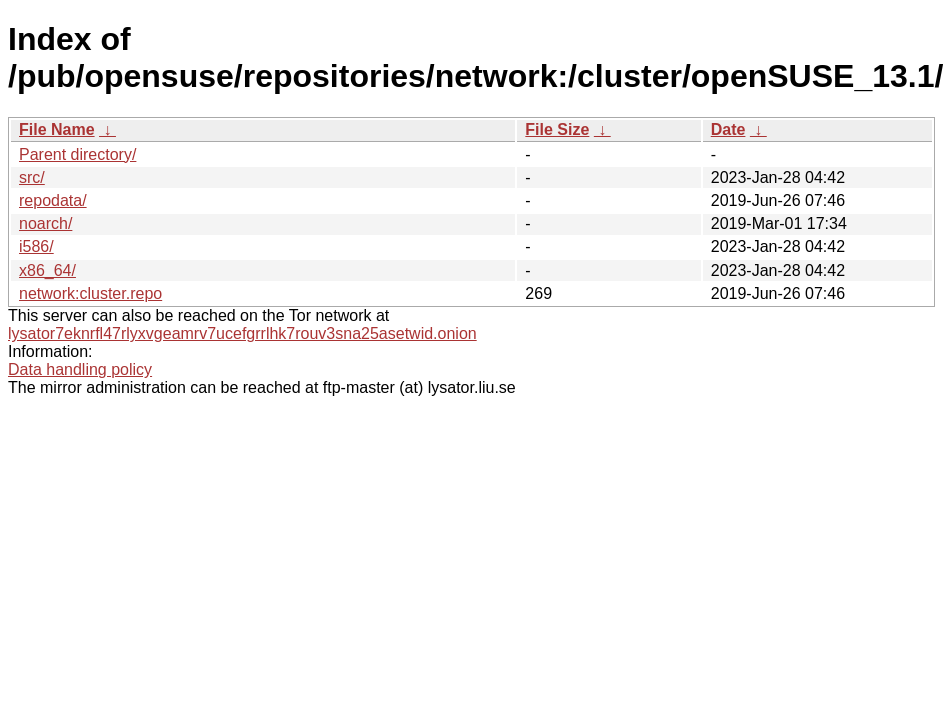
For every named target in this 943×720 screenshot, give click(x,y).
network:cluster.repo (90, 293)
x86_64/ (47, 270)
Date (728, 129)
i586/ (36, 246)
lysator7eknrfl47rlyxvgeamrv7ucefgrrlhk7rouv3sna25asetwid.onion (242, 333)
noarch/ (45, 223)
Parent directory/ (77, 154)
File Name (57, 129)
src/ (32, 177)
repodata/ (53, 200)
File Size (557, 129)
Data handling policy (80, 369)
